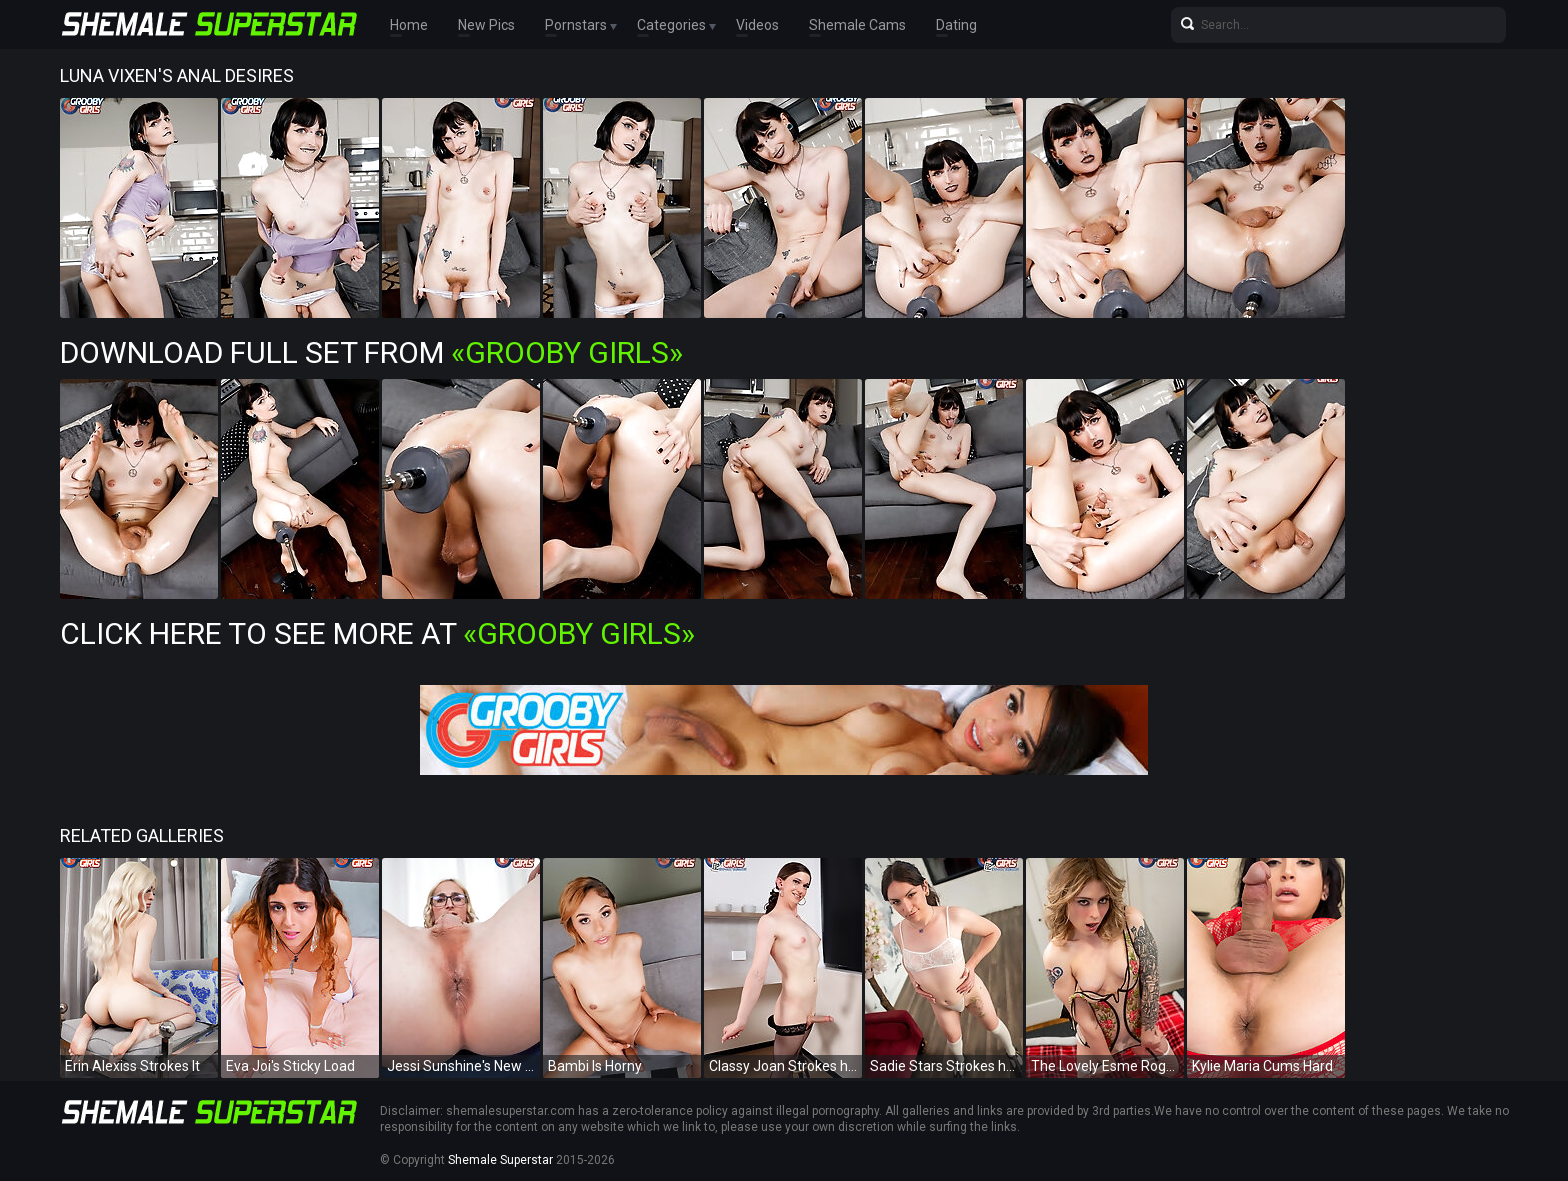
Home (409, 25)
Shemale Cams (857, 25)
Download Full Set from (371, 352)
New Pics (486, 25)
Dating (956, 25)
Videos (757, 25)
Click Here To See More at (377, 633)
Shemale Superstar (500, 1160)
